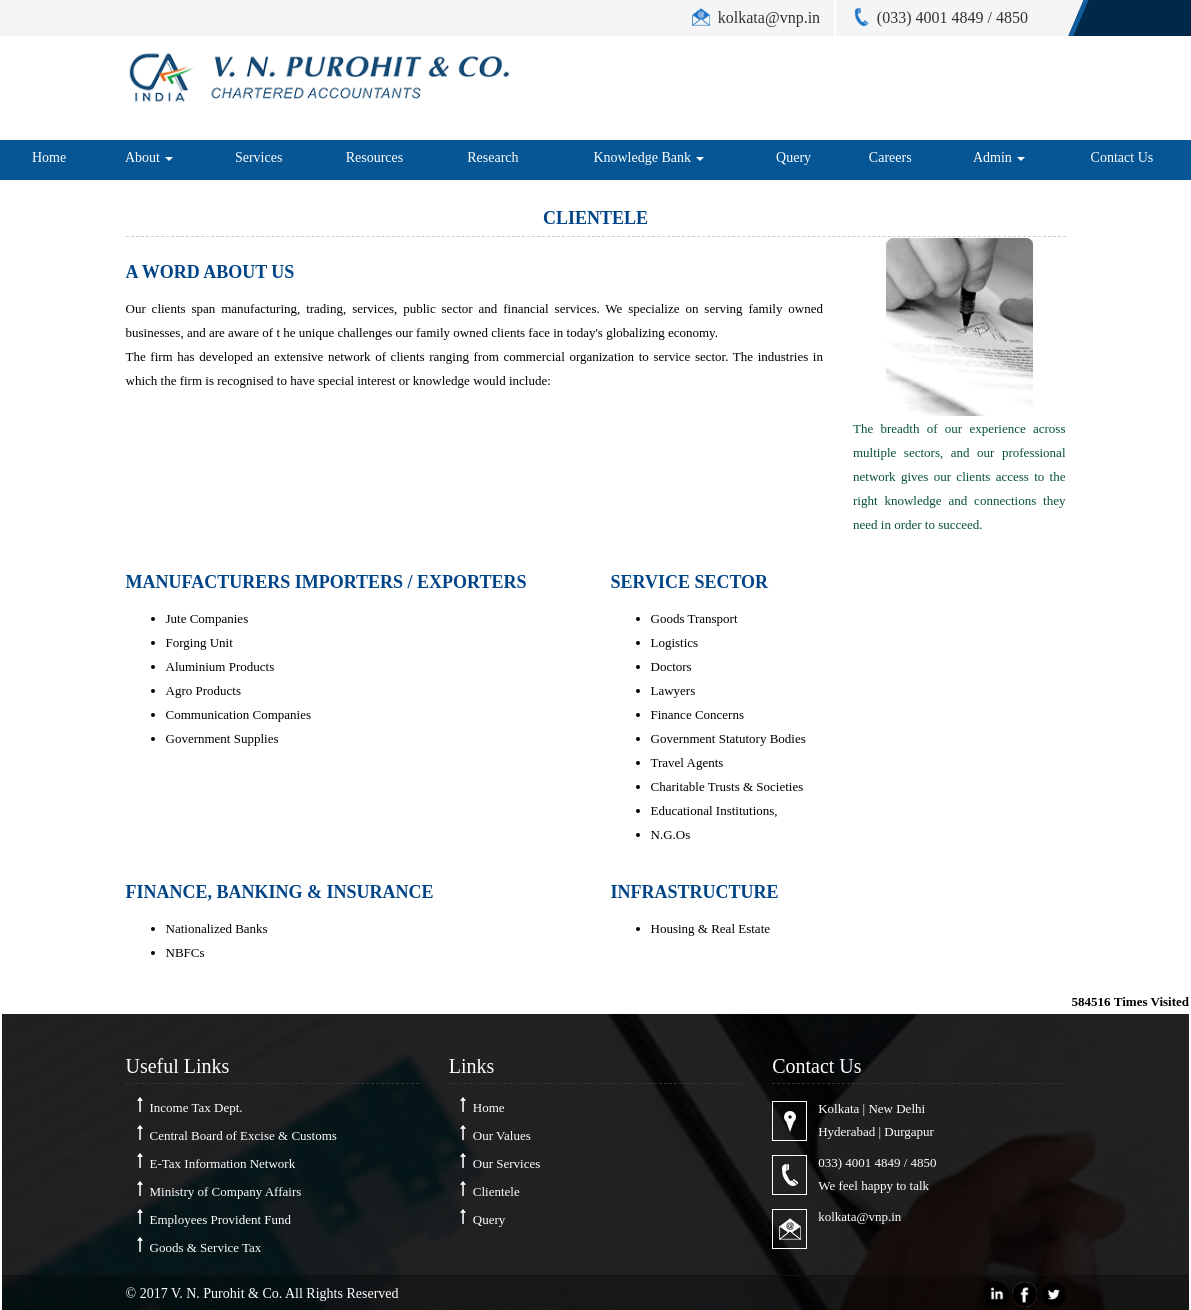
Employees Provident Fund (221, 1219)
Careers (890, 157)
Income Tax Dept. (196, 1107)
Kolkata (838, 1108)
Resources (375, 157)
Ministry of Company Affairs (226, 1191)
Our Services (507, 1163)
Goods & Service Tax (206, 1247)
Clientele (496, 1191)
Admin (999, 157)
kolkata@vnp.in (859, 1216)
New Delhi (896, 1108)
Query (793, 157)
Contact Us (1122, 157)
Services (258, 157)
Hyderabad (846, 1131)
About (149, 157)
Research (492, 157)
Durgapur (909, 1131)
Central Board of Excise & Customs (243, 1135)
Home (49, 157)
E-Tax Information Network (223, 1163)
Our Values (502, 1135)
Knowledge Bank (648, 157)
